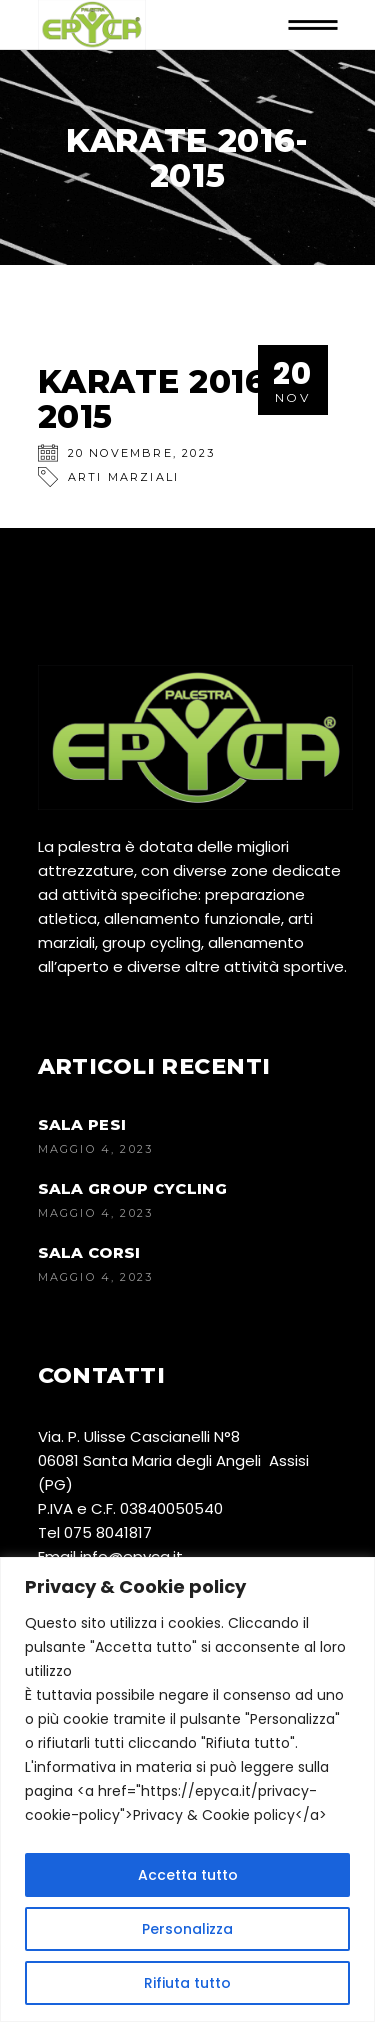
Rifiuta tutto (187, 1983)
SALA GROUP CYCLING (132, 1188)
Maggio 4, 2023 (96, 1149)
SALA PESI (82, 1124)
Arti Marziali (124, 477)
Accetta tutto (188, 1875)
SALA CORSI (89, 1252)
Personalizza (187, 1929)
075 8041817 (108, 1532)
